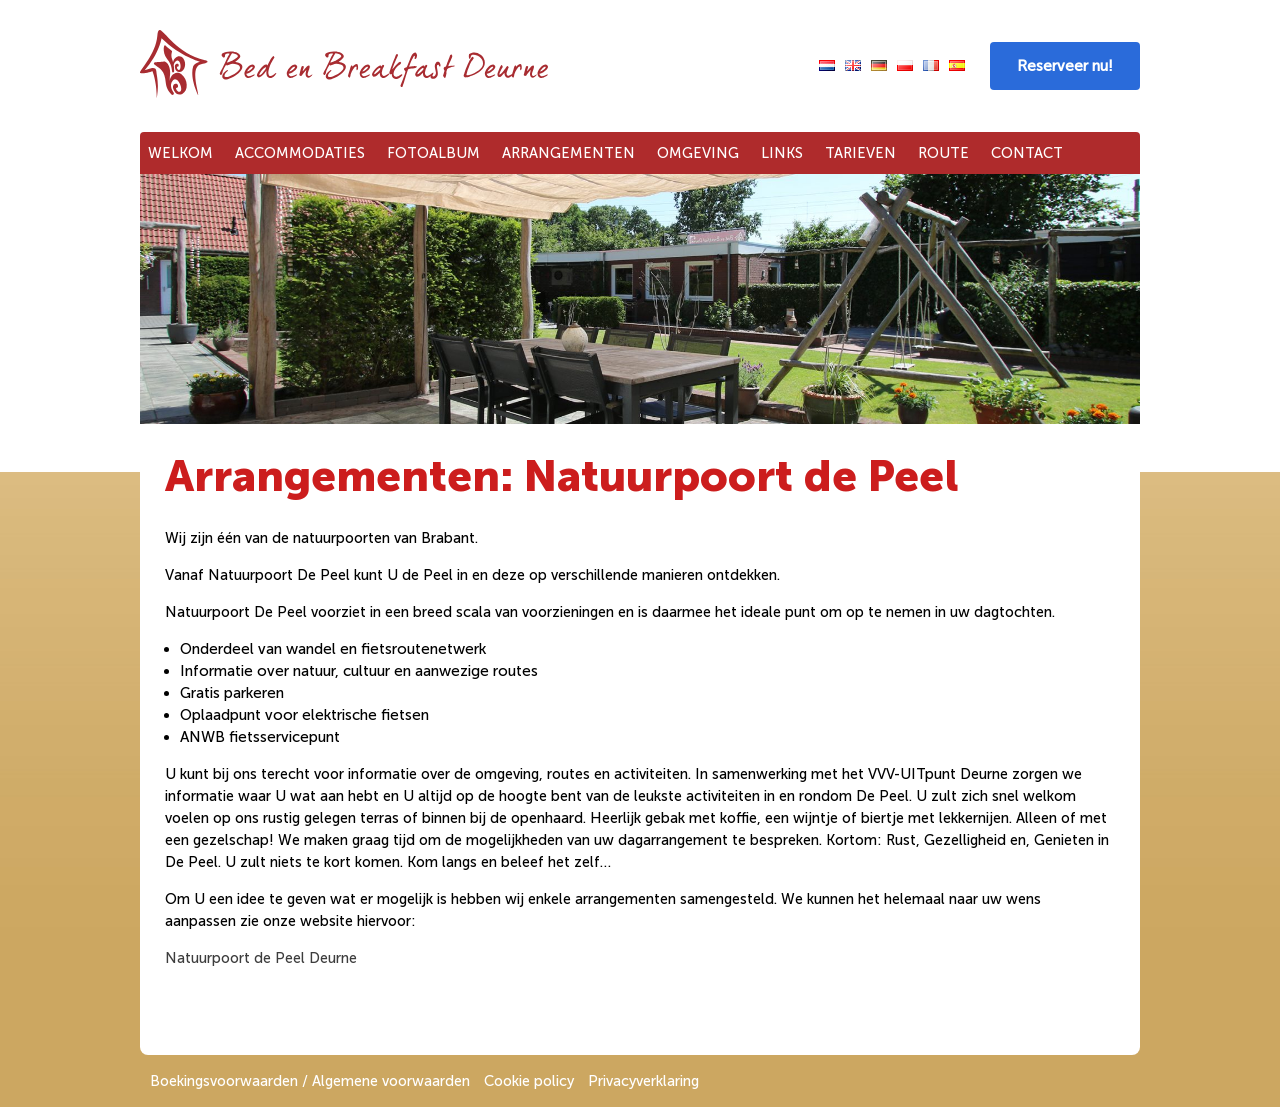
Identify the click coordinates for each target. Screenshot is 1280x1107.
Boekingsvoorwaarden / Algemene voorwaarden (310, 1081)
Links (782, 153)
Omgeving (698, 153)
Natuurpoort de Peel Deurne (261, 958)
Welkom (180, 153)
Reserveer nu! (1065, 66)
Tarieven (860, 153)
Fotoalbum (433, 153)
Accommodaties (300, 153)
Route (943, 153)
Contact (1027, 153)
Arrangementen (568, 153)
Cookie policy (529, 1081)
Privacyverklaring (643, 1081)
